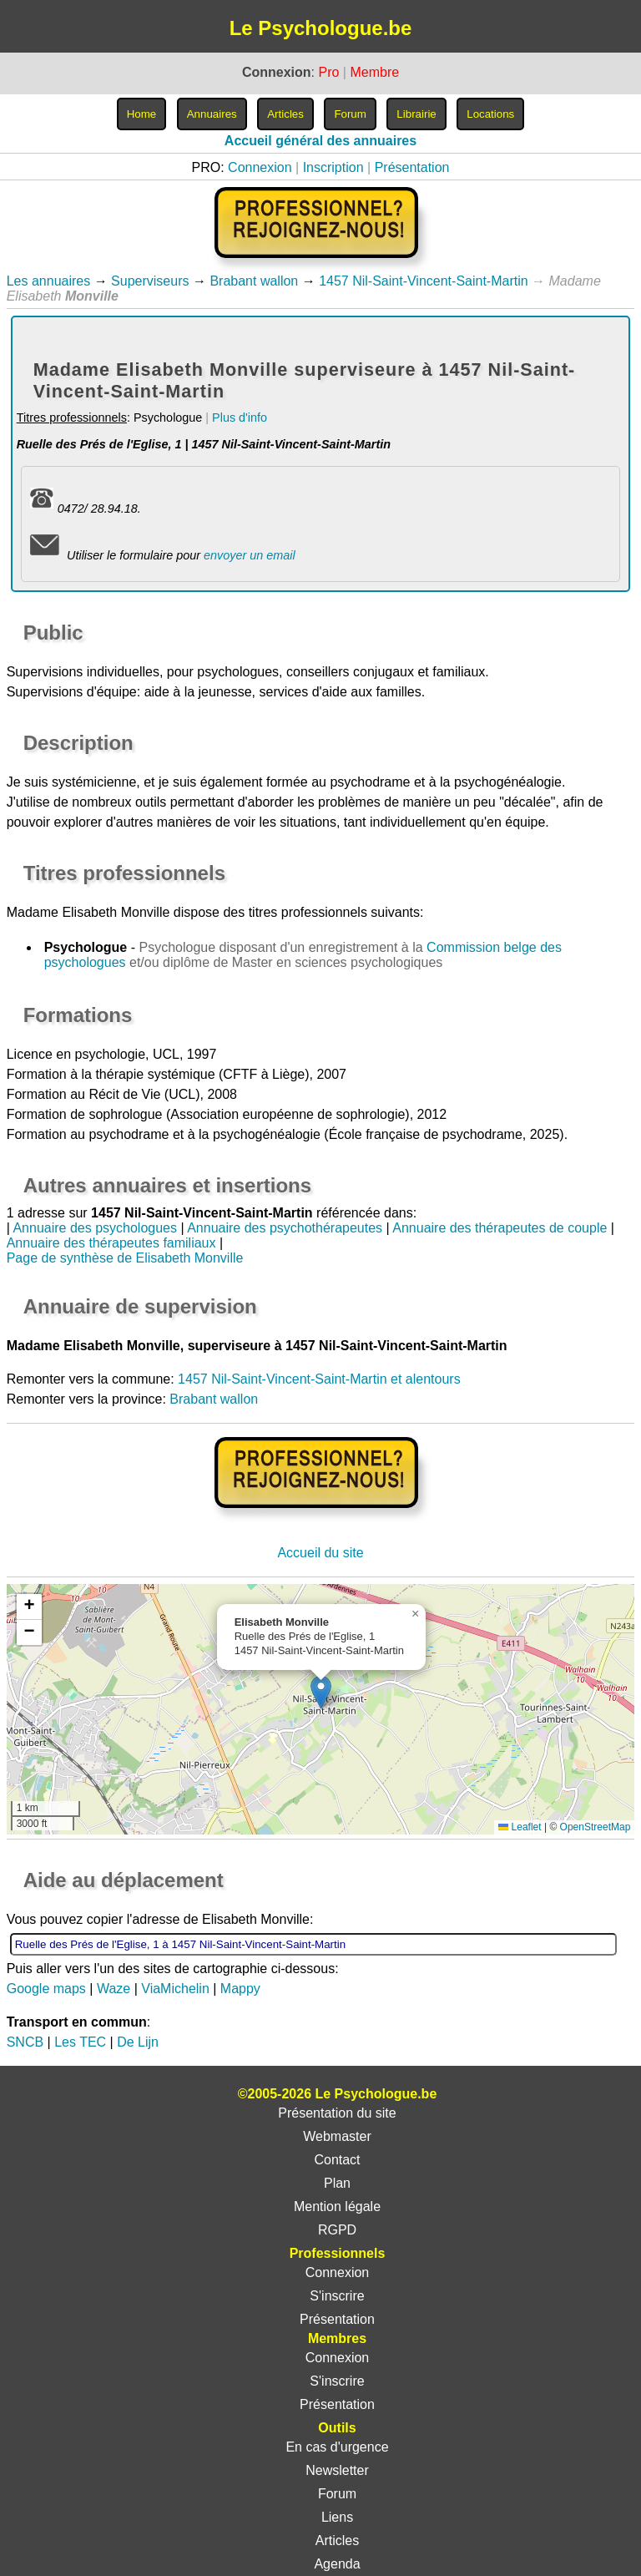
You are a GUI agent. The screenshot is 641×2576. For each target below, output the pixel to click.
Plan (337, 2183)
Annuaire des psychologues (95, 1228)
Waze (113, 1988)
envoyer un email (249, 555)
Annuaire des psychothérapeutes (284, 1228)
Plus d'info (239, 417)
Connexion (260, 167)
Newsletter (337, 2470)
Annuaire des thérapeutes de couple (499, 1228)
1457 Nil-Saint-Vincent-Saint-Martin (423, 281)
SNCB (25, 2042)
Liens (337, 2517)
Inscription (333, 167)
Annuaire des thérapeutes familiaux (111, 1243)
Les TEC (80, 2042)
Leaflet (519, 1827)
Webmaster (337, 2136)
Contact (337, 2160)
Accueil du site (320, 1553)
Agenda (337, 2564)
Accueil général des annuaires (320, 141)
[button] (320, 1692)
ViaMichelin (175, 1988)
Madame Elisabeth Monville (88, 912)
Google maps (46, 1988)
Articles (337, 2540)
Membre (374, 72)
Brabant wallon (253, 281)
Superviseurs (150, 281)
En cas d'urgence (336, 2447)
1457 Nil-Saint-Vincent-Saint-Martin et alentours (319, 1379)
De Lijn (138, 2042)
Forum (337, 2494)
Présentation (412, 167)
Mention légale (337, 2206)
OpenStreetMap (595, 1827)
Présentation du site (337, 2113)
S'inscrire (337, 2296)
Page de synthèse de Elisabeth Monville (125, 1258)
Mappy (240, 1988)
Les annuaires (49, 281)
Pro (328, 72)
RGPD (337, 2230)
